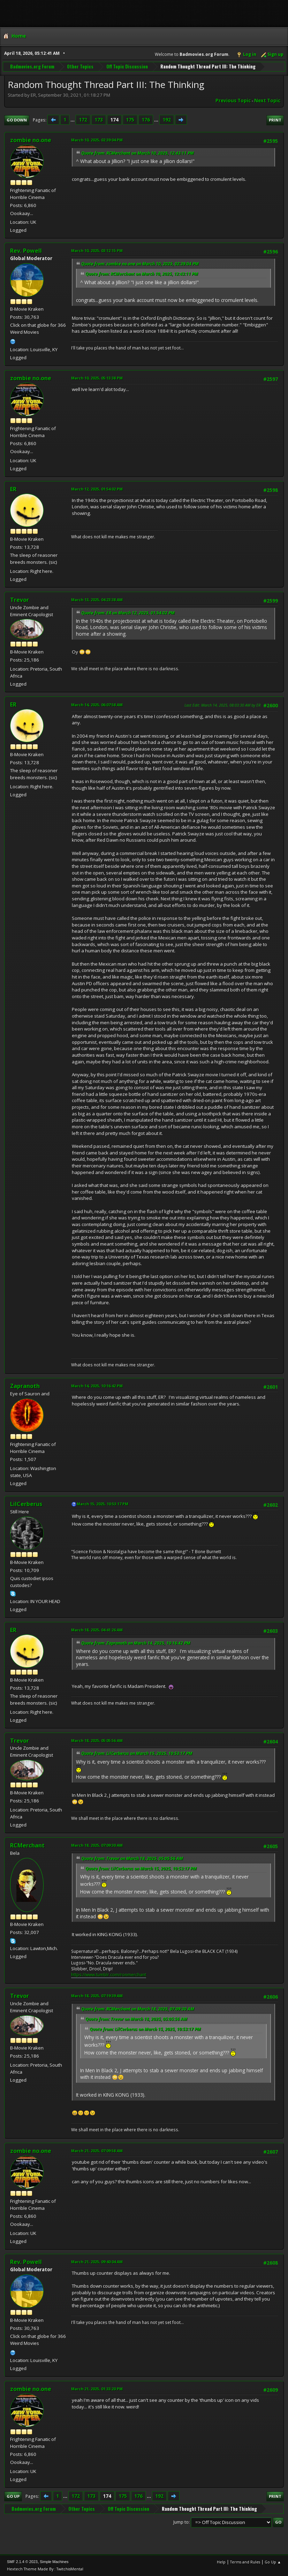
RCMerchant (27, 1845)
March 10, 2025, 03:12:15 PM (97, 250)
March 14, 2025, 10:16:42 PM (97, 1385)
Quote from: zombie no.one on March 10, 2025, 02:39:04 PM (140, 264)
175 (130, 120)
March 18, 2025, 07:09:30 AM (97, 1845)
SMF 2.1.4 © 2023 (22, 2562)
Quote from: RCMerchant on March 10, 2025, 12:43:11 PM (137, 153)
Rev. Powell (26, 250)
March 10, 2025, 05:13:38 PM (97, 378)
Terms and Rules (245, 2561)
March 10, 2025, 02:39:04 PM (97, 139)
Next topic (267, 100)
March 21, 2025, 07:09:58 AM (97, 2150)
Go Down (17, 120)
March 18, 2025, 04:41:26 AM (97, 1629)
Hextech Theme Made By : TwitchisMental (45, 2568)
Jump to (181, 2522)
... (73, 120)
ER (13, 489)
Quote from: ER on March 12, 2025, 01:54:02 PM (128, 613)
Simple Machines (54, 2562)
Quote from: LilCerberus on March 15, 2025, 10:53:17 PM (136, 1753)
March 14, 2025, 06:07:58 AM (97, 704)
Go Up (13, 2496)
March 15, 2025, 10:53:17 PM (102, 1503)
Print (275, 120)
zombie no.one (30, 140)
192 (166, 120)
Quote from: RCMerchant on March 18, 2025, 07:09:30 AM (137, 2009)
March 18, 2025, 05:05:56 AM (97, 1740)
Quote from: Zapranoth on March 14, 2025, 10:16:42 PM (135, 1643)
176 (146, 120)
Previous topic (233, 100)
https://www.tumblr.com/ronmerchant (108, 1975)
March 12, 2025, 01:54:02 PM (97, 489)
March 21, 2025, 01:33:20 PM (97, 2388)
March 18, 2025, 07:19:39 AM (97, 1995)
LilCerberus (26, 1504)
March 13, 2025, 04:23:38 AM (97, 599)
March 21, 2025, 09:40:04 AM (97, 2261)
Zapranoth (25, 1386)
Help (221, 2561)
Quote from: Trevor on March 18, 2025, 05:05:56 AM (132, 1858)
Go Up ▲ (273, 2561)
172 (83, 120)
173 (98, 120)
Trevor (19, 600)
